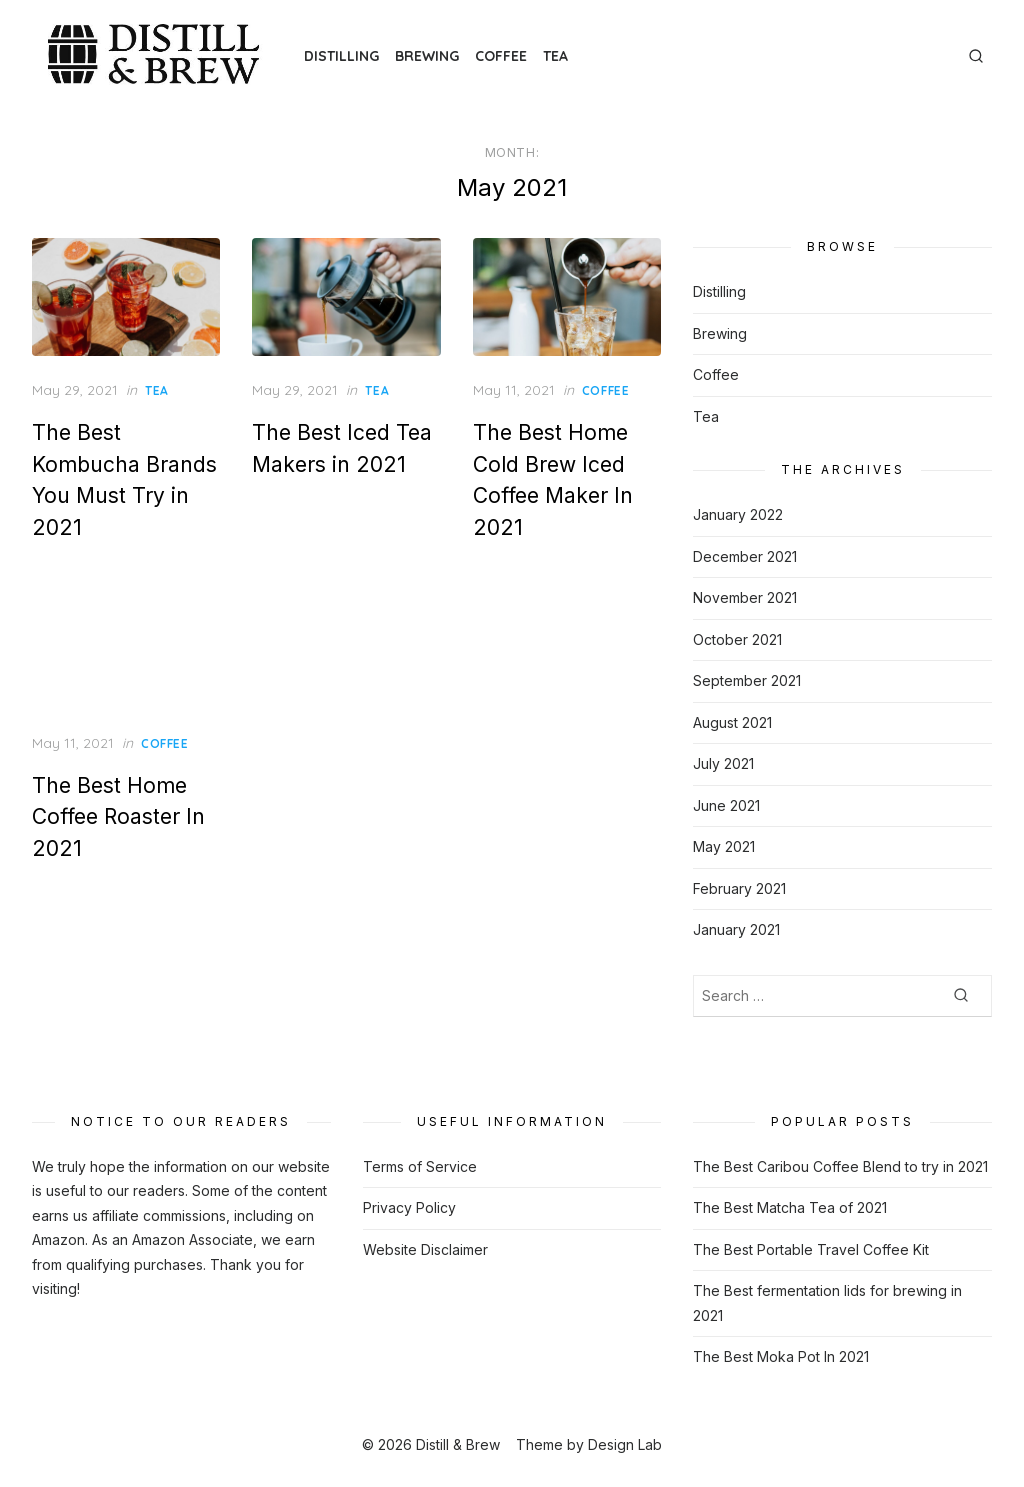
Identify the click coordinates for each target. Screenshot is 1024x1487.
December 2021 (745, 556)
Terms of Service (420, 1166)
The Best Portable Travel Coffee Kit (811, 1249)
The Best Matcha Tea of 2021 (790, 1207)
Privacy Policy (409, 1207)
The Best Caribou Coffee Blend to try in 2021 (840, 1166)
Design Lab (625, 1444)
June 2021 (726, 805)
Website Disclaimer (425, 1249)
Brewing (427, 56)
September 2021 (747, 680)
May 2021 (724, 846)
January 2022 (738, 514)
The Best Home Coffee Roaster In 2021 (118, 817)
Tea (555, 56)
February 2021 (739, 888)
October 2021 (737, 639)
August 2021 (732, 722)
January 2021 (736, 929)
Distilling (341, 56)
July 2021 (723, 763)
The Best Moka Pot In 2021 (781, 1356)
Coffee (501, 56)
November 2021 (745, 597)
